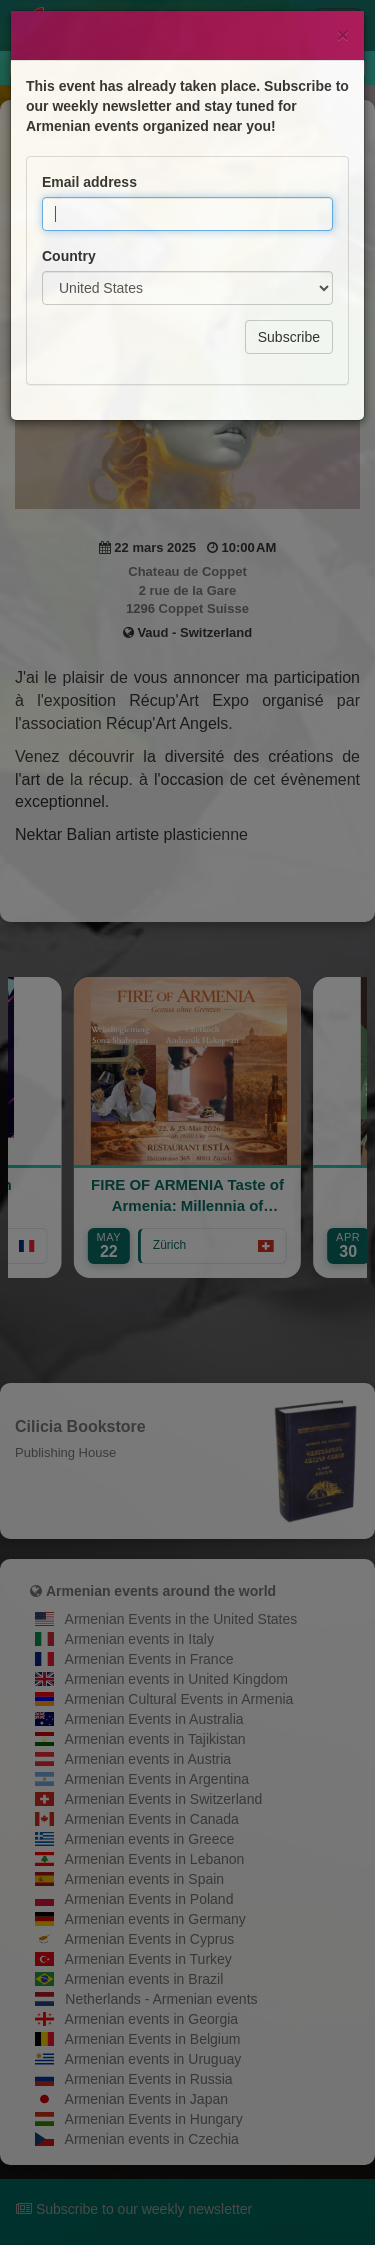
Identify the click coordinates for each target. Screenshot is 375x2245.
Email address (89, 137)
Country (69, 211)
